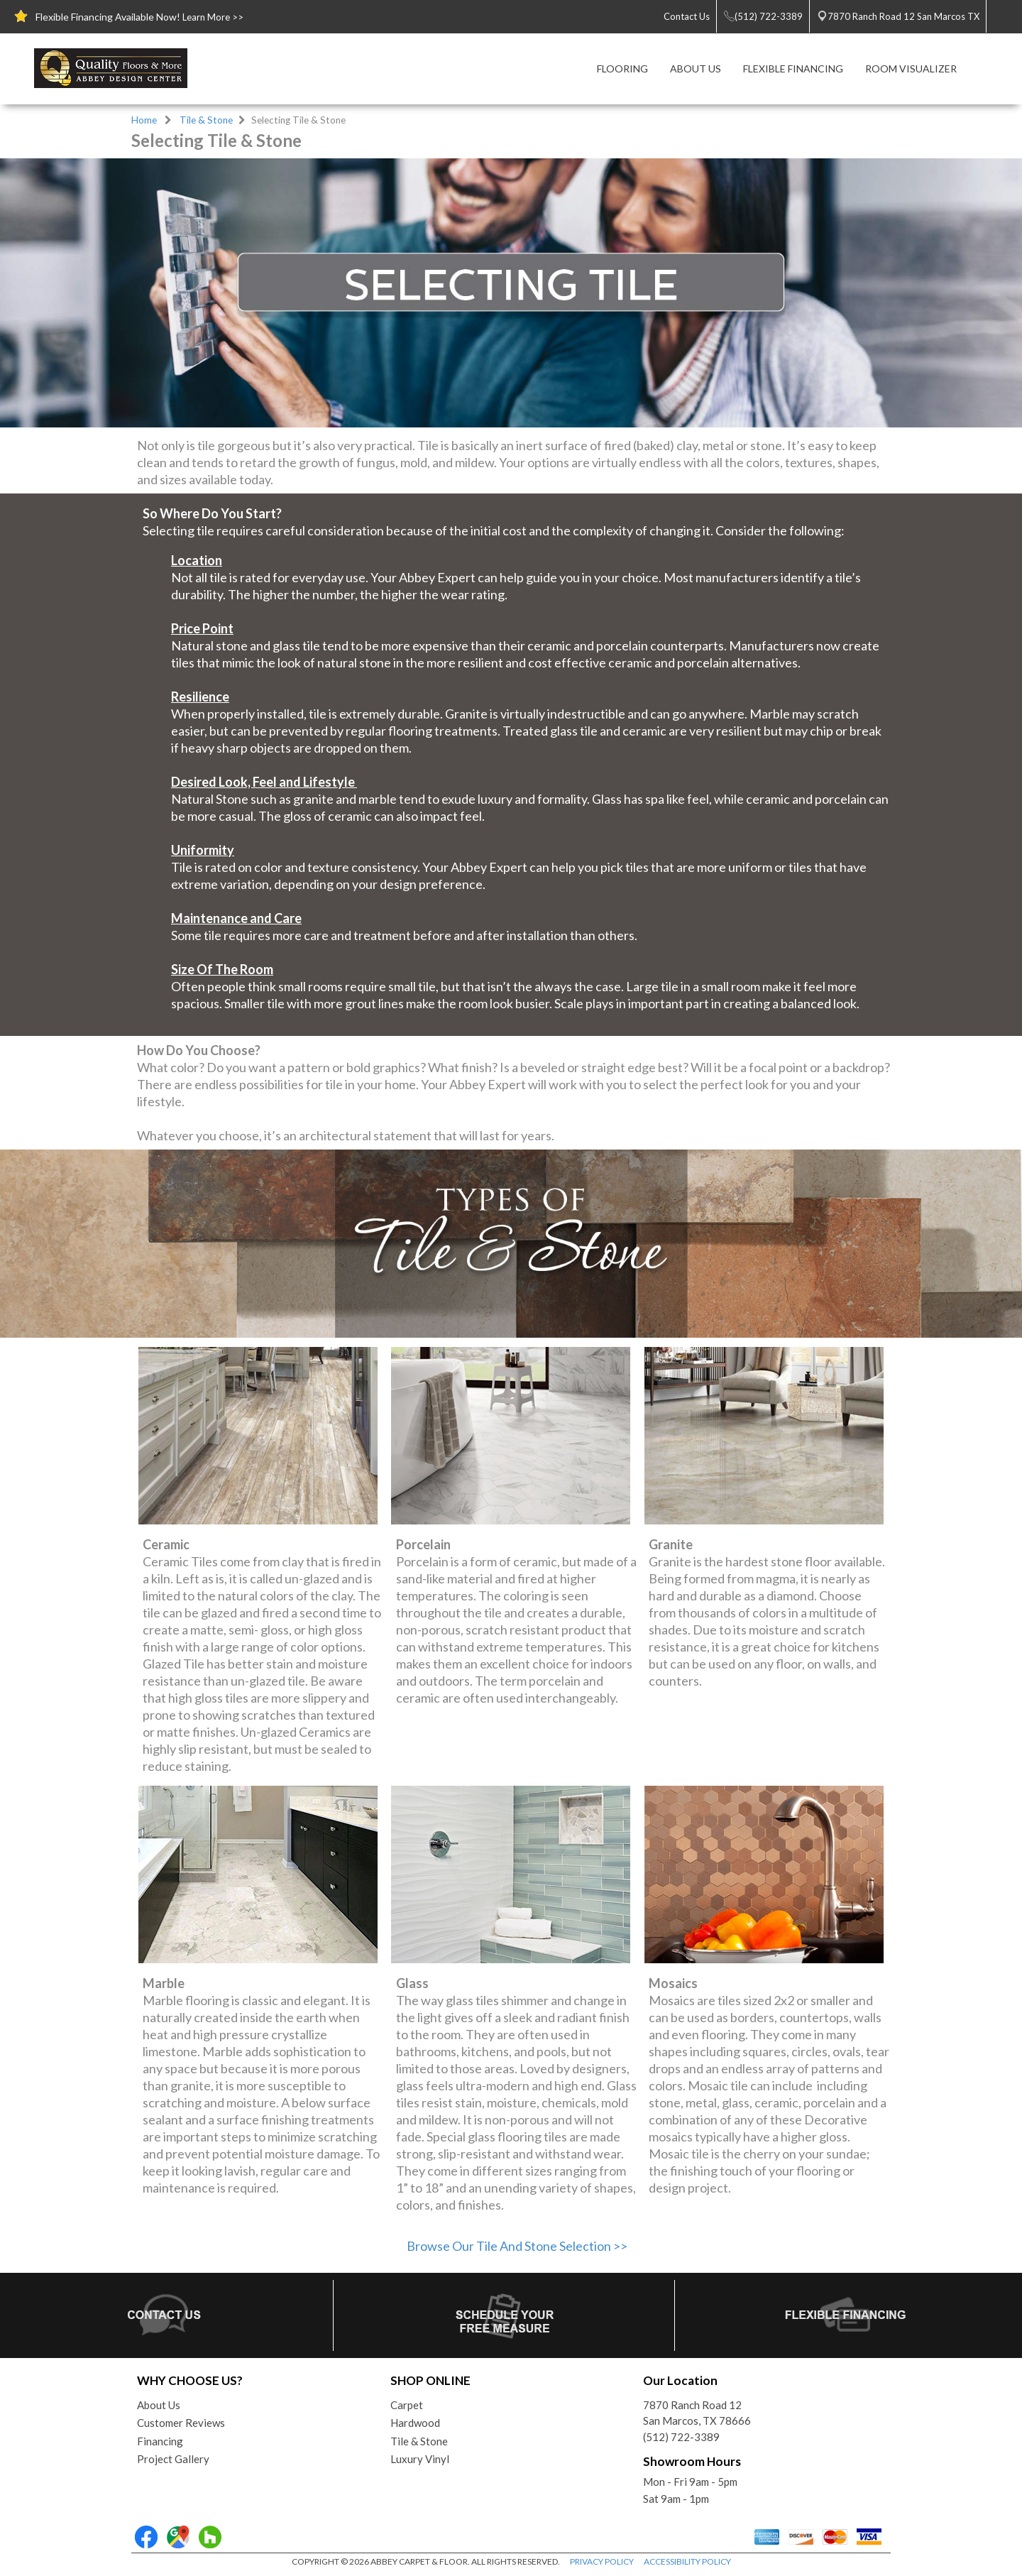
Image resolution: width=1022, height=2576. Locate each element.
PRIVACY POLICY (602, 2561)
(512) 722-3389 (681, 2436)
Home (144, 120)
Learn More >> (212, 17)
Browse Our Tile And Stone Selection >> (517, 2246)
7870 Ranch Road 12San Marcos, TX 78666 (697, 2413)
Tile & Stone (206, 120)
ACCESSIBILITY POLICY (687, 2561)
